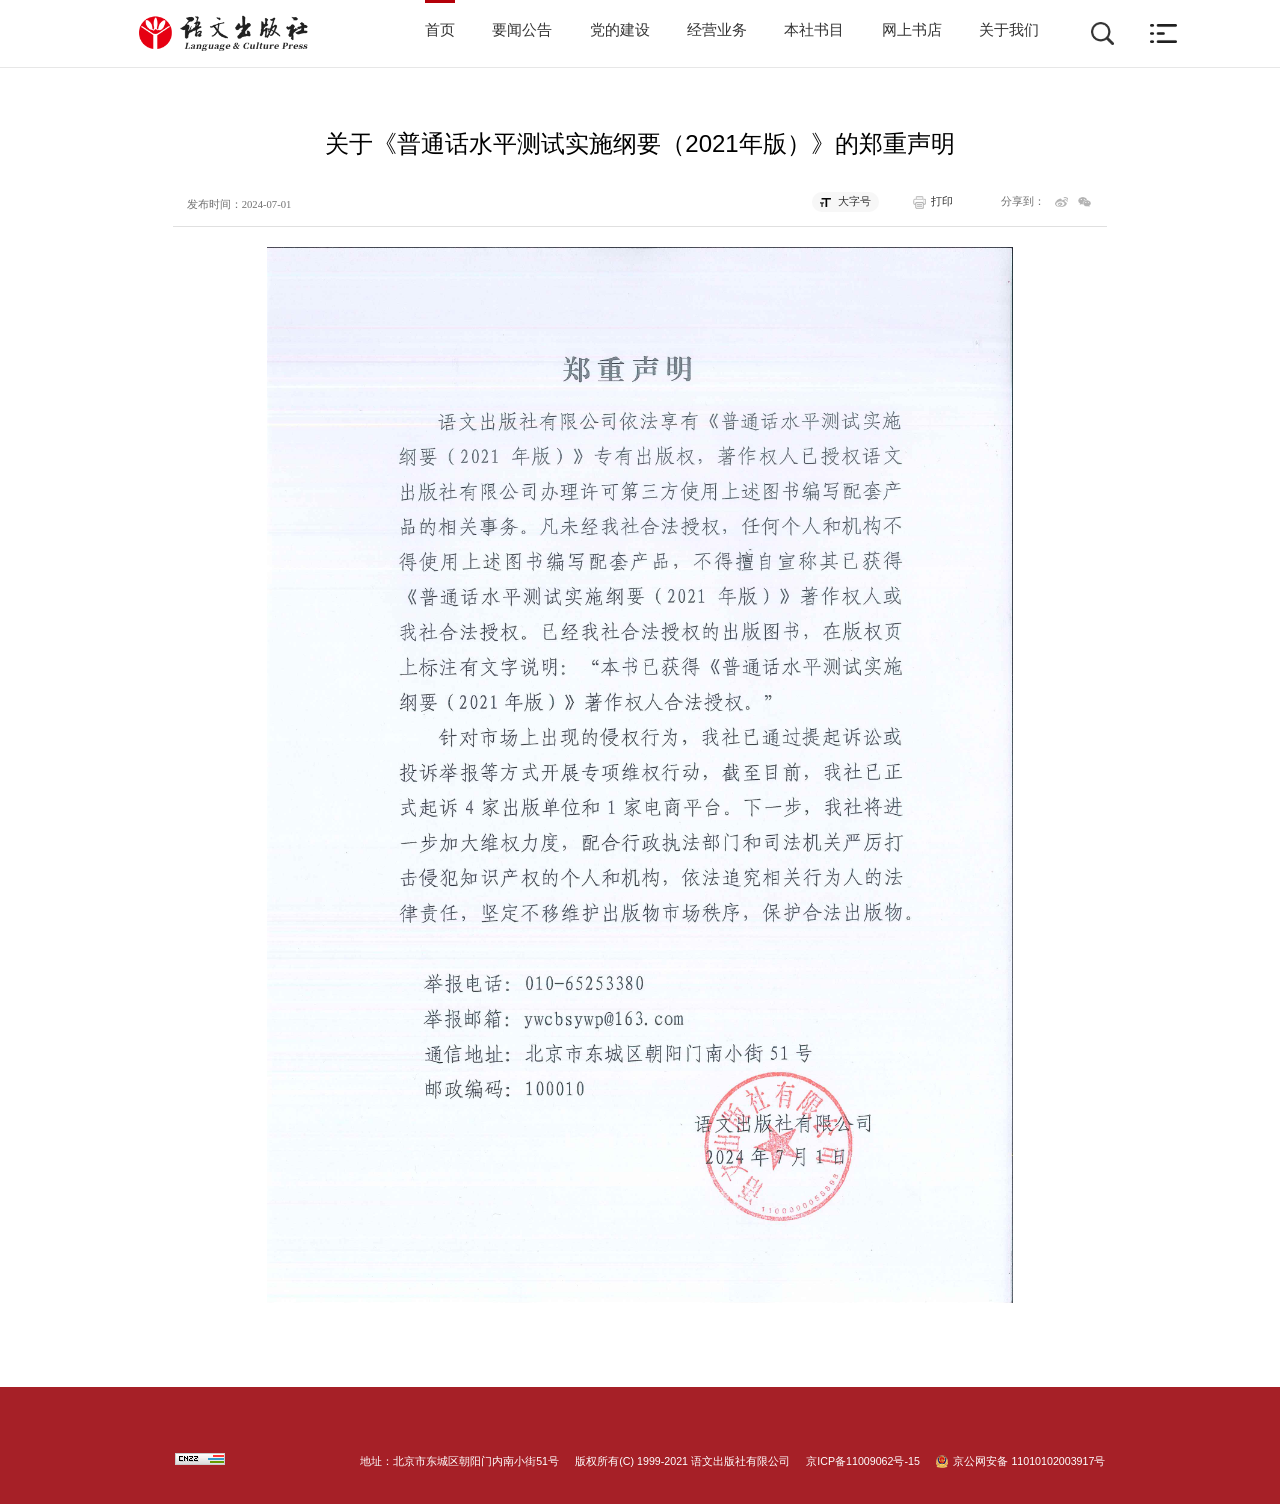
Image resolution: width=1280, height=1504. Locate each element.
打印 (942, 201)
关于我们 (1009, 30)
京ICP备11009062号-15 (863, 1461)
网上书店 (912, 30)
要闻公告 (522, 30)
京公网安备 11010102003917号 (1029, 1461)
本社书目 (814, 30)
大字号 (854, 201)
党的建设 (620, 30)
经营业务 (717, 30)
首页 (440, 30)
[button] (1163, 33)
